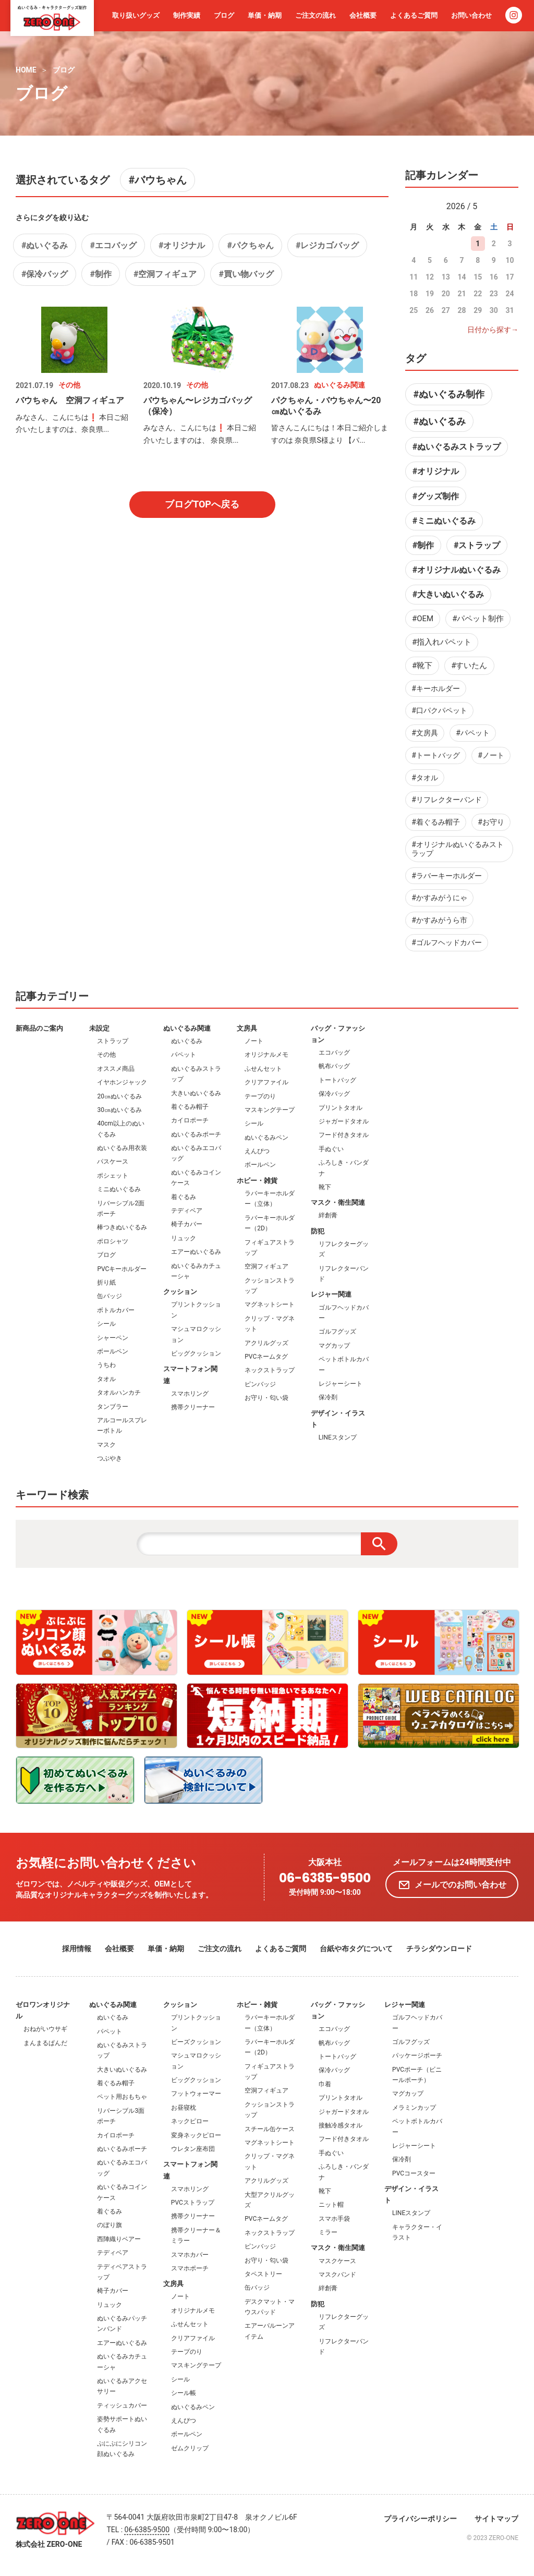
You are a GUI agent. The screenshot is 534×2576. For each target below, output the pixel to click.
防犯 (317, 1231)
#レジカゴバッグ (327, 245)
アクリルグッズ (266, 1343)
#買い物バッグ (246, 274)
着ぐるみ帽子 (190, 1106)
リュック (183, 1238)
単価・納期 (265, 15)
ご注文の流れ (315, 15)
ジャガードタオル (344, 1121)
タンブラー (112, 1406)
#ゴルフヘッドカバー (446, 942)
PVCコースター (413, 2173)
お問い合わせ (471, 15)
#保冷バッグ (44, 274)
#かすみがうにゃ (439, 897)
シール (106, 1323)
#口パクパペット (439, 710)
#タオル (424, 777)
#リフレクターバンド (446, 799)
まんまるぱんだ (45, 2043)
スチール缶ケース (270, 2129)
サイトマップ (496, 2518)
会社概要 (363, 15)
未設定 (99, 1028)
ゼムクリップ (190, 2448)
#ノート (491, 755)
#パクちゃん (250, 245)
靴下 (325, 1187)
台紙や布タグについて (356, 1948)
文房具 (247, 1028)
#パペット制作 (478, 618)
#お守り (491, 822)
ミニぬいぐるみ (119, 1189)
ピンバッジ (260, 1384)
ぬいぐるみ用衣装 (122, 1148)
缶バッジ (109, 1296)
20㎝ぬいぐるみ (119, 1096)
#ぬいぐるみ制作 (448, 394)
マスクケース (337, 2261)
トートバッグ (337, 1080)
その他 (106, 1054)
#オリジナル (182, 245)
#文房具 (424, 733)
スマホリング (190, 1393)
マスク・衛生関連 (338, 1202)
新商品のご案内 (39, 1028)
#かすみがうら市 (439, 920)
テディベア (186, 1210)
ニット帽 (331, 2204)
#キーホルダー (435, 688)
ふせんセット (263, 1068)
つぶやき (109, 1458)
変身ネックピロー (196, 2135)
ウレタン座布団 (193, 2148)
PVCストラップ (192, 2202)
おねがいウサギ (45, 2029)
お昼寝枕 (183, 2107)
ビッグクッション (196, 1353)
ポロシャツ (112, 1241)
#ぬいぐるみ (44, 245)
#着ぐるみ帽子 (435, 822)
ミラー (328, 2232)
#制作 (100, 274)
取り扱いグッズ (136, 15)
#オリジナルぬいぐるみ (456, 570)
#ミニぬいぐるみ (444, 521)
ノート (254, 1041)
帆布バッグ (334, 1066)
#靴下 (422, 665)
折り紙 (106, 1282)
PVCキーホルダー (122, 1269)
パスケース (112, 1161)
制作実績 (186, 15)
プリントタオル (340, 1107)
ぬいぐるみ (186, 1041)
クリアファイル (266, 1082)
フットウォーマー (196, 2093)
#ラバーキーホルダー (446, 876)
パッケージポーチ (417, 2055)
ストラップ (112, 1041)
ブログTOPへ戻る (202, 504)
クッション (180, 1292)
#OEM (422, 618)
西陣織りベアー (119, 2239)
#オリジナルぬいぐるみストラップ (457, 848)
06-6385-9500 (325, 1878)
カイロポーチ (190, 1120)
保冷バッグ (334, 1093)
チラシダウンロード (439, 1948)
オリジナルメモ (266, 1054)
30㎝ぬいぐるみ (119, 1110)
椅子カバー (186, 1224)
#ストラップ (477, 545)
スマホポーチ (190, 2268)
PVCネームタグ (266, 1356)
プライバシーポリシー (420, 2518)
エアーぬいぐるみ (196, 1251)
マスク (106, 1444)
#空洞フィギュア (165, 274)
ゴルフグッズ (337, 1331)
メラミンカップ (414, 2107)
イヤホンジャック (122, 1082)
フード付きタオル (344, 1135)
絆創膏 (328, 1215)
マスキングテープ (270, 1110)
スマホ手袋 (334, 2218)
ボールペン (112, 1351)
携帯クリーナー (193, 1407)
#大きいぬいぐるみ (448, 594)
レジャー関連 (331, 1294)
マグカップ (334, 1345)
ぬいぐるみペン (266, 1137)
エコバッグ (334, 1052)
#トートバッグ (435, 755)
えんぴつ (257, 1151)
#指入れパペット (441, 642)
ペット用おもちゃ (122, 2096)
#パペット (473, 733)
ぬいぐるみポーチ (196, 1134)
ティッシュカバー (122, 2405)
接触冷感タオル (340, 2125)
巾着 (325, 2084)
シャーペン (112, 1337)
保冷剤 (328, 1397)
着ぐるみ (183, 1197)
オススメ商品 (116, 1068)
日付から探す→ (492, 329)
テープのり (260, 1096)
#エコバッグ (113, 245)
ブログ (224, 15)
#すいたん (469, 665)
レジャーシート (340, 1383)
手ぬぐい (331, 1149)
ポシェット (112, 1175)
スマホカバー (190, 2254)
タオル (106, 1379)
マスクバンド (337, 2274)
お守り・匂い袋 (266, 1397)
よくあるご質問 (414, 15)
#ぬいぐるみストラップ (456, 447)
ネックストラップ (270, 1370)
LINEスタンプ (338, 1437)
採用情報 (76, 1948)
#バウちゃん (157, 180)
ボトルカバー (116, 1310)
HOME (26, 70)
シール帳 (183, 2393)
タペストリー (263, 2274)
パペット (183, 1054)
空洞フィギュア (266, 1266)
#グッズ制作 (435, 496)
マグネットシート (270, 1304)
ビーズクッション (196, 2042)
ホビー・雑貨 (257, 1180)
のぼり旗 (109, 2225)
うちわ (106, 1365)
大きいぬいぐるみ (196, 1093)
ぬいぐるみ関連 (187, 1028)
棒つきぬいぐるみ (122, 1227)
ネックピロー (190, 2121)
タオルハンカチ (119, 1392)
